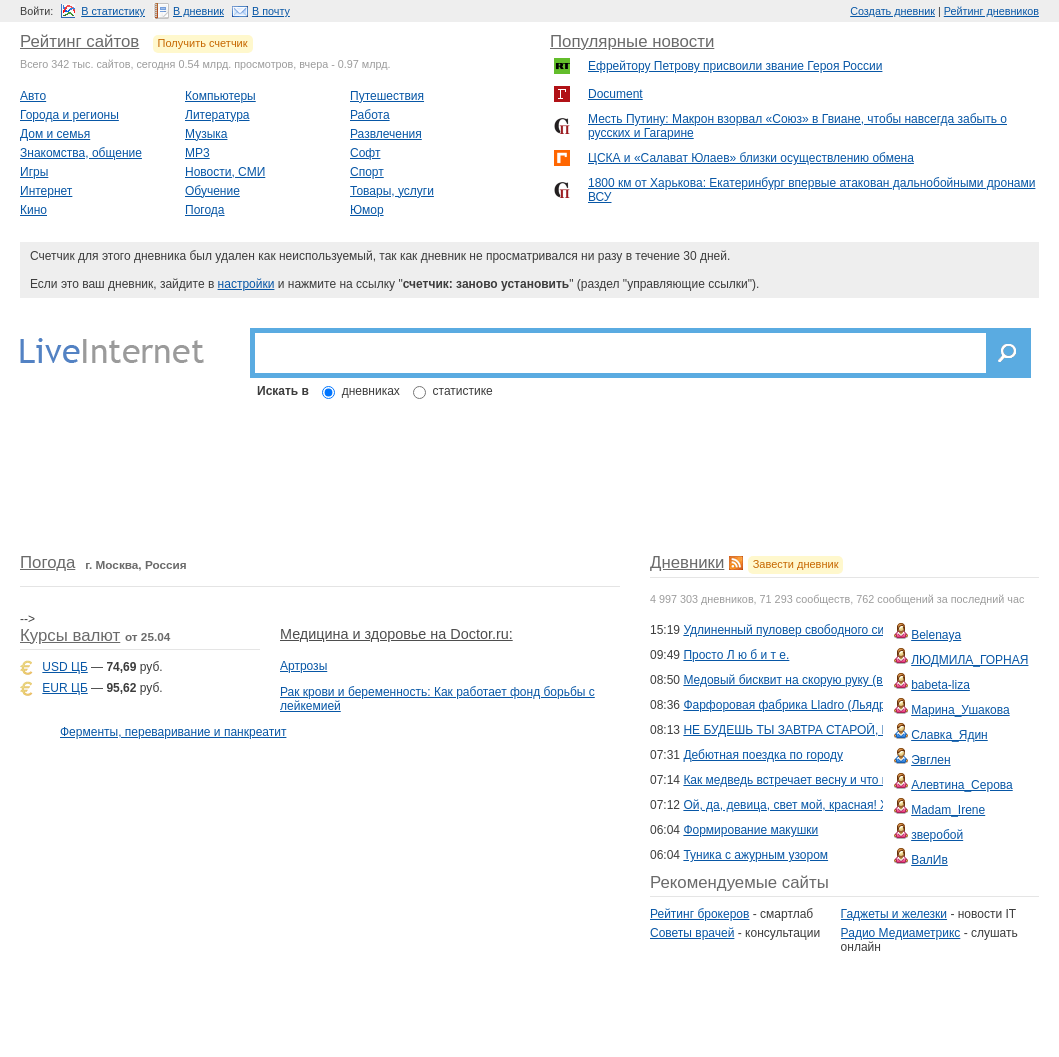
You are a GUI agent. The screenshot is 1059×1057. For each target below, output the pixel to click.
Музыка (206, 134)
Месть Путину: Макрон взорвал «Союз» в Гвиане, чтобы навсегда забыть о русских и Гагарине (797, 126)
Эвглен (930, 760)
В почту (271, 11)
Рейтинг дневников (991, 11)
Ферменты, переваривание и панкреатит (173, 732)
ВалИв (929, 860)
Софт (365, 153)
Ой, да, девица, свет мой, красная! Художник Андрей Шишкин (855, 805)
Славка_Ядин (949, 735)
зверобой (937, 835)
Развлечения (386, 134)
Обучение (212, 191)
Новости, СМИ (225, 172)
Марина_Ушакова (960, 710)
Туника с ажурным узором (755, 855)
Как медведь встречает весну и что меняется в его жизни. (843, 780)
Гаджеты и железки (894, 914)
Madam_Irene (948, 810)
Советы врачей (692, 933)
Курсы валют (70, 635)
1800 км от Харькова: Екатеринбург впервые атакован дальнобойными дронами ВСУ (811, 190)
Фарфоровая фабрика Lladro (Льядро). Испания (816, 705)
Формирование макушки (750, 830)
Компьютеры (220, 96)
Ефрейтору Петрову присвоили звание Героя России (735, 66)
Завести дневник (796, 564)
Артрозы (303, 666)
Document (615, 94)
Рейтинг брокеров (699, 914)
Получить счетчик (203, 43)
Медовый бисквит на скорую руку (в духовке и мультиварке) (850, 680)
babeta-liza (940, 685)
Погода (205, 210)
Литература (217, 115)
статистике (463, 391)
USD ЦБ (64, 667)
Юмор (367, 210)
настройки (246, 284)
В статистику (113, 11)
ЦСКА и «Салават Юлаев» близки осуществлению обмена (751, 158)
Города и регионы (69, 115)
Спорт (367, 172)
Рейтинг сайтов (79, 41)
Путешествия (387, 96)
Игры (34, 172)
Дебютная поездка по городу (763, 755)
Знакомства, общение (81, 153)
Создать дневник (892, 11)
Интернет (46, 191)
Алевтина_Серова (962, 785)
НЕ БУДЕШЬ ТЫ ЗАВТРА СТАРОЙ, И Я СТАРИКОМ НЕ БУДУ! (855, 730)
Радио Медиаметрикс (901, 933)
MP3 (197, 153)
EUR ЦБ (64, 688)
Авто (33, 96)
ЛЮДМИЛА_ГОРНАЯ (969, 660)
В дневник (198, 11)
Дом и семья (55, 134)
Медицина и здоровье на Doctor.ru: (396, 634)
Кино (33, 210)
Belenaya (936, 635)
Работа (370, 115)
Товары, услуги (392, 191)
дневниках (371, 391)
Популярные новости (632, 41)
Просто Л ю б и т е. (736, 655)
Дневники (687, 562)
